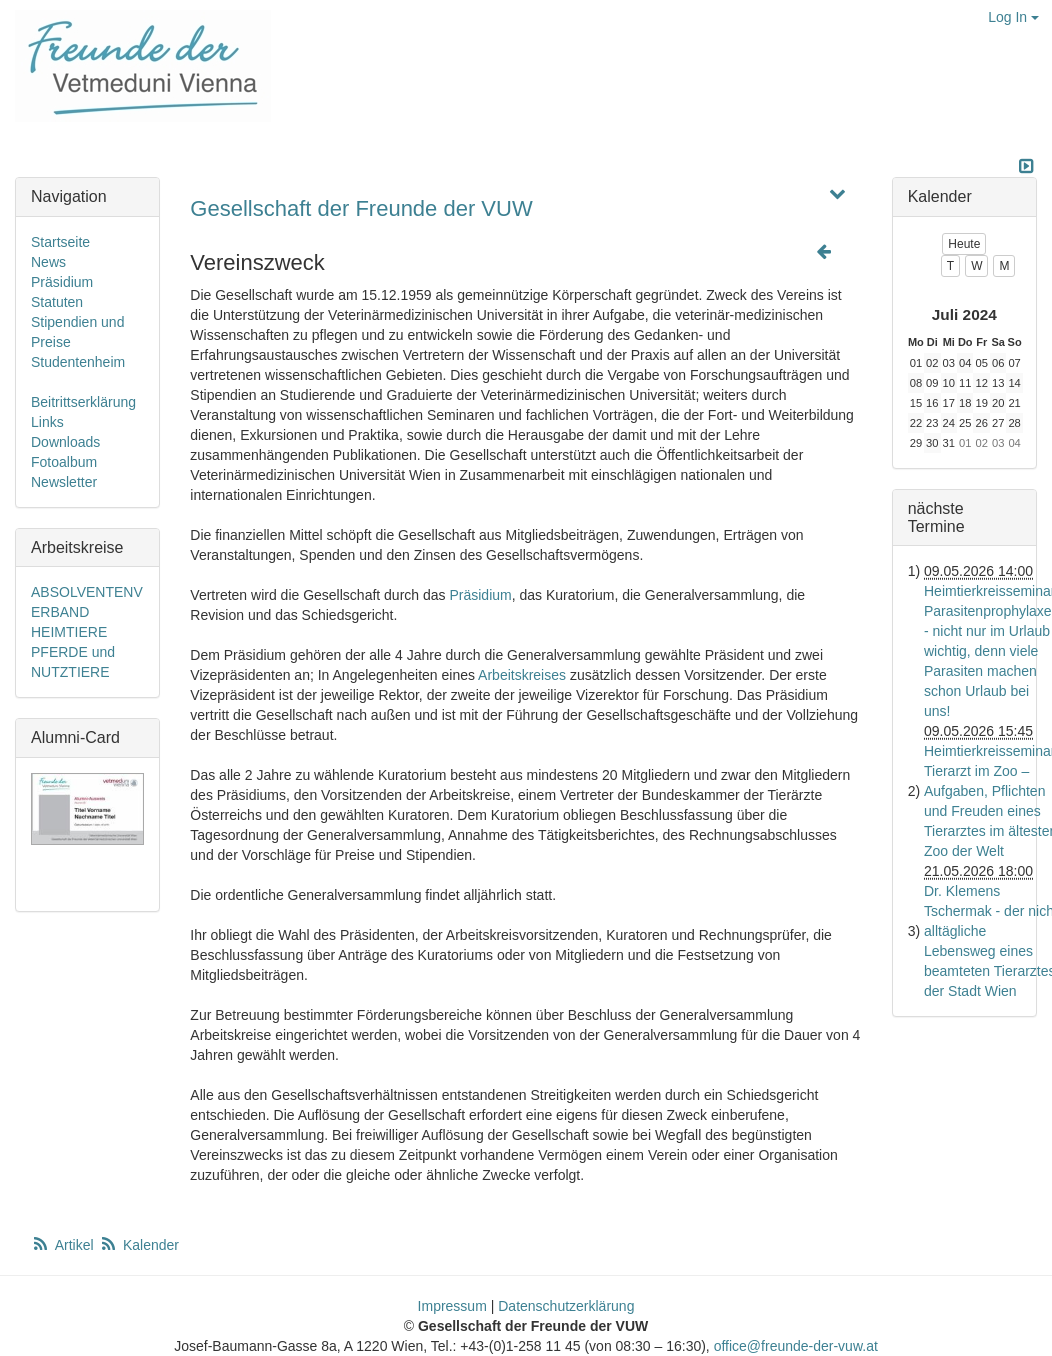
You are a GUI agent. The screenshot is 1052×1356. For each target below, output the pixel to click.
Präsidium (480, 595)
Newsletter (64, 482)
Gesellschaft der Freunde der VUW (361, 208)
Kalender (139, 1245)
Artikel (64, 1245)
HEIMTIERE (69, 632)
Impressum (452, 1306)
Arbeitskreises (522, 675)
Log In (1013, 17)
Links (47, 422)
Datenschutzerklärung (566, 1306)
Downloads (65, 442)
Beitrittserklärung (83, 402)
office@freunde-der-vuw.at (796, 1346)
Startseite (60, 242)
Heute (964, 244)
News (48, 262)
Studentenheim (78, 362)
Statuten (57, 302)
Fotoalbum (64, 462)
